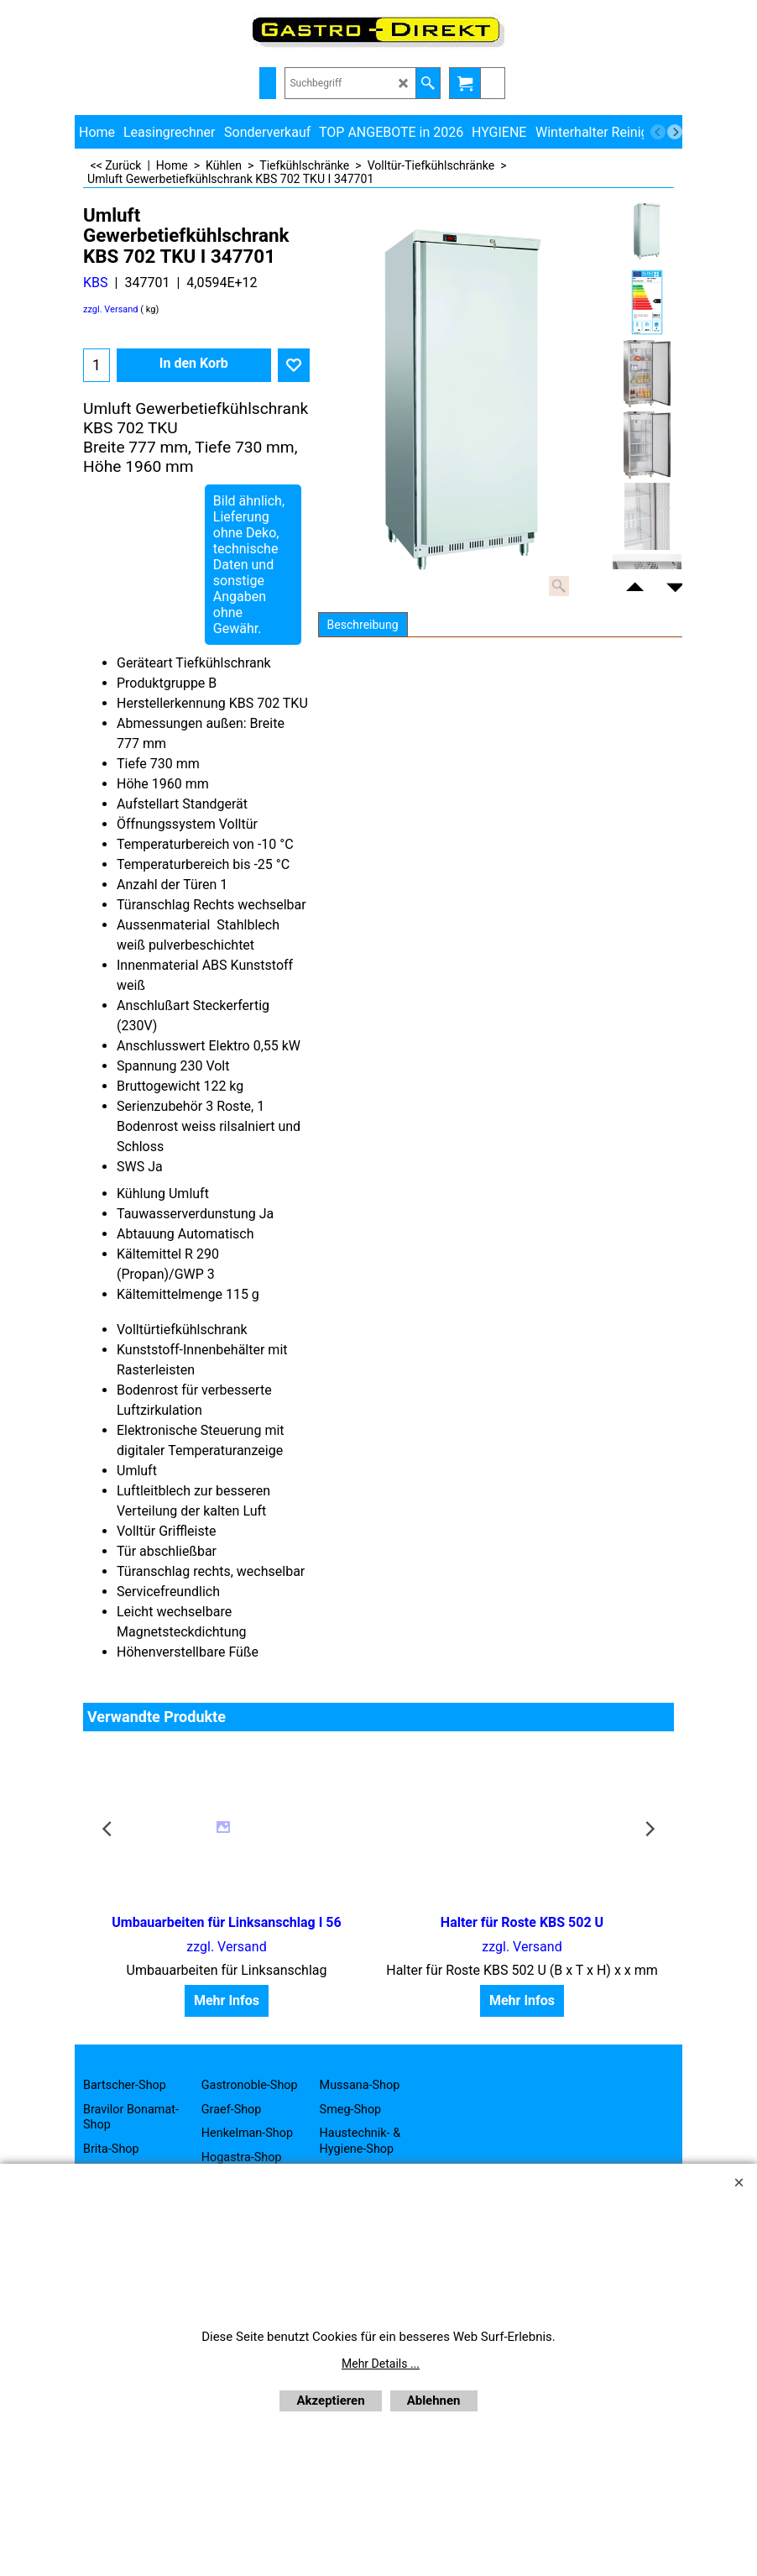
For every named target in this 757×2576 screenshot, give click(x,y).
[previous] (658, 131)
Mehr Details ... (381, 2363)
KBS (95, 283)
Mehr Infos (226, 2000)
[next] (674, 131)
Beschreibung (363, 624)
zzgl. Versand (110, 309)
